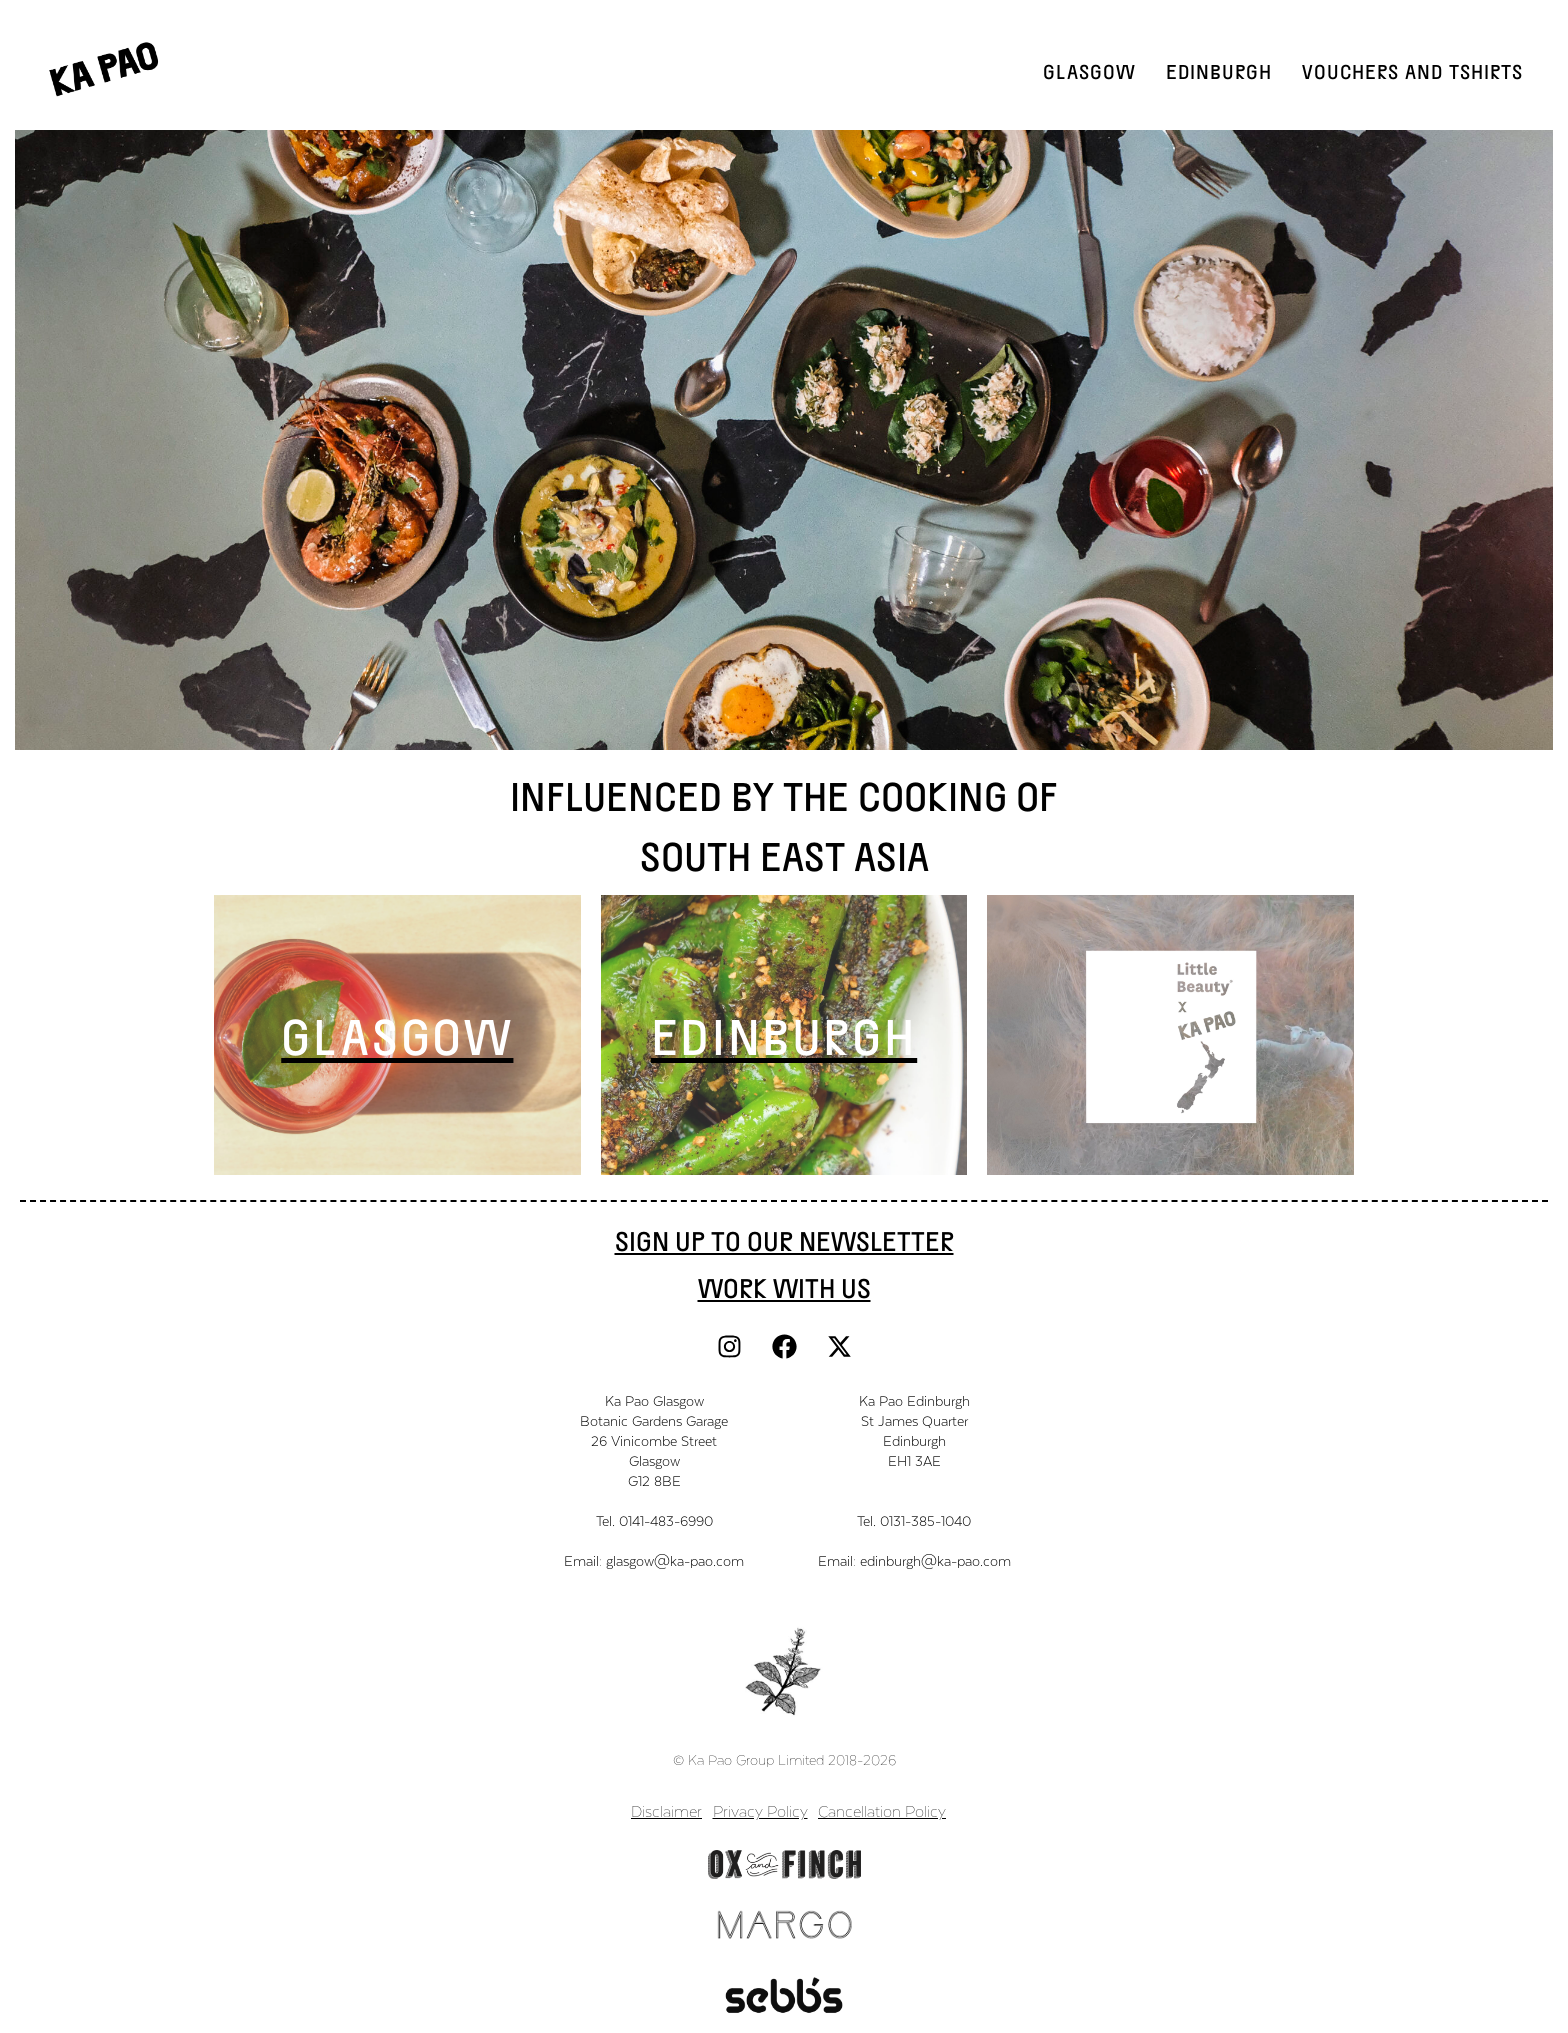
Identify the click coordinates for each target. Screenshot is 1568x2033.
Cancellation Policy (882, 1810)
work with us (784, 1287)
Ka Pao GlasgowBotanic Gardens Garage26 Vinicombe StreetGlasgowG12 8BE (654, 1440)
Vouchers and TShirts (1412, 71)
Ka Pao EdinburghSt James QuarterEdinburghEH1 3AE (914, 1430)
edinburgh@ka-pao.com (935, 1560)
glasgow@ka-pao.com (675, 1560)
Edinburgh (1219, 71)
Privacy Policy (760, 1810)
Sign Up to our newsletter (784, 1240)
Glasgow (1089, 71)
